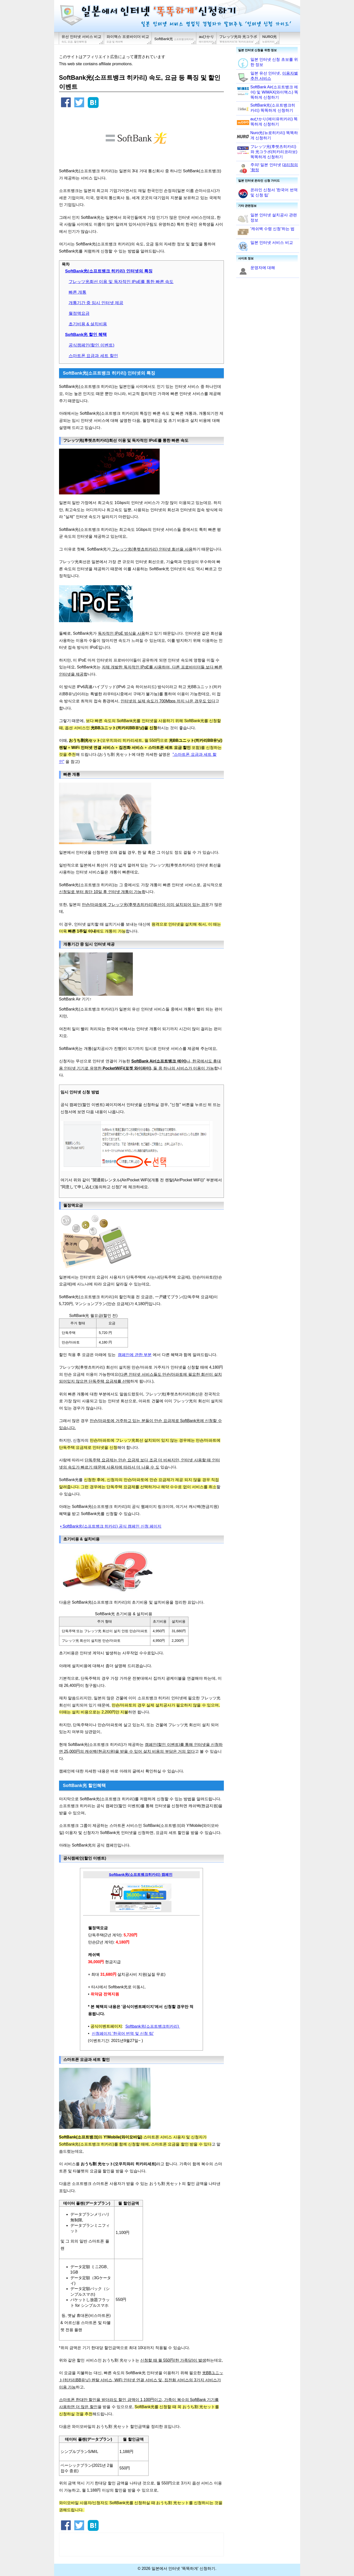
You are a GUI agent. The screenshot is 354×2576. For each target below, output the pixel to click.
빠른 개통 (78, 292)
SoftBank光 (174, 39)
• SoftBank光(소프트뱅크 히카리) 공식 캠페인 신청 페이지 (111, 1526)
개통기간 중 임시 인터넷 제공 (96, 302)
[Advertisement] (143, 2544)
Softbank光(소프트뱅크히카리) (152, 2026)
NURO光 (269, 38)
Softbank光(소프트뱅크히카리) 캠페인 (140, 1874)
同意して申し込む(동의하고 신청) (91, 1187)
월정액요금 (79, 313)
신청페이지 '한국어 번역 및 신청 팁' (123, 2033)
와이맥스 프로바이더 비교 (128, 38)
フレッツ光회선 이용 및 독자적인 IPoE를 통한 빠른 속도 (121, 281)
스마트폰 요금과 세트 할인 (93, 355)
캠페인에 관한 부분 (135, 1355)
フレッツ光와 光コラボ (238, 38)
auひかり (206, 38)
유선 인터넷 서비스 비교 (82, 38)
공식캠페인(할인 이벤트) (91, 345)
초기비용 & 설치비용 (88, 324)
